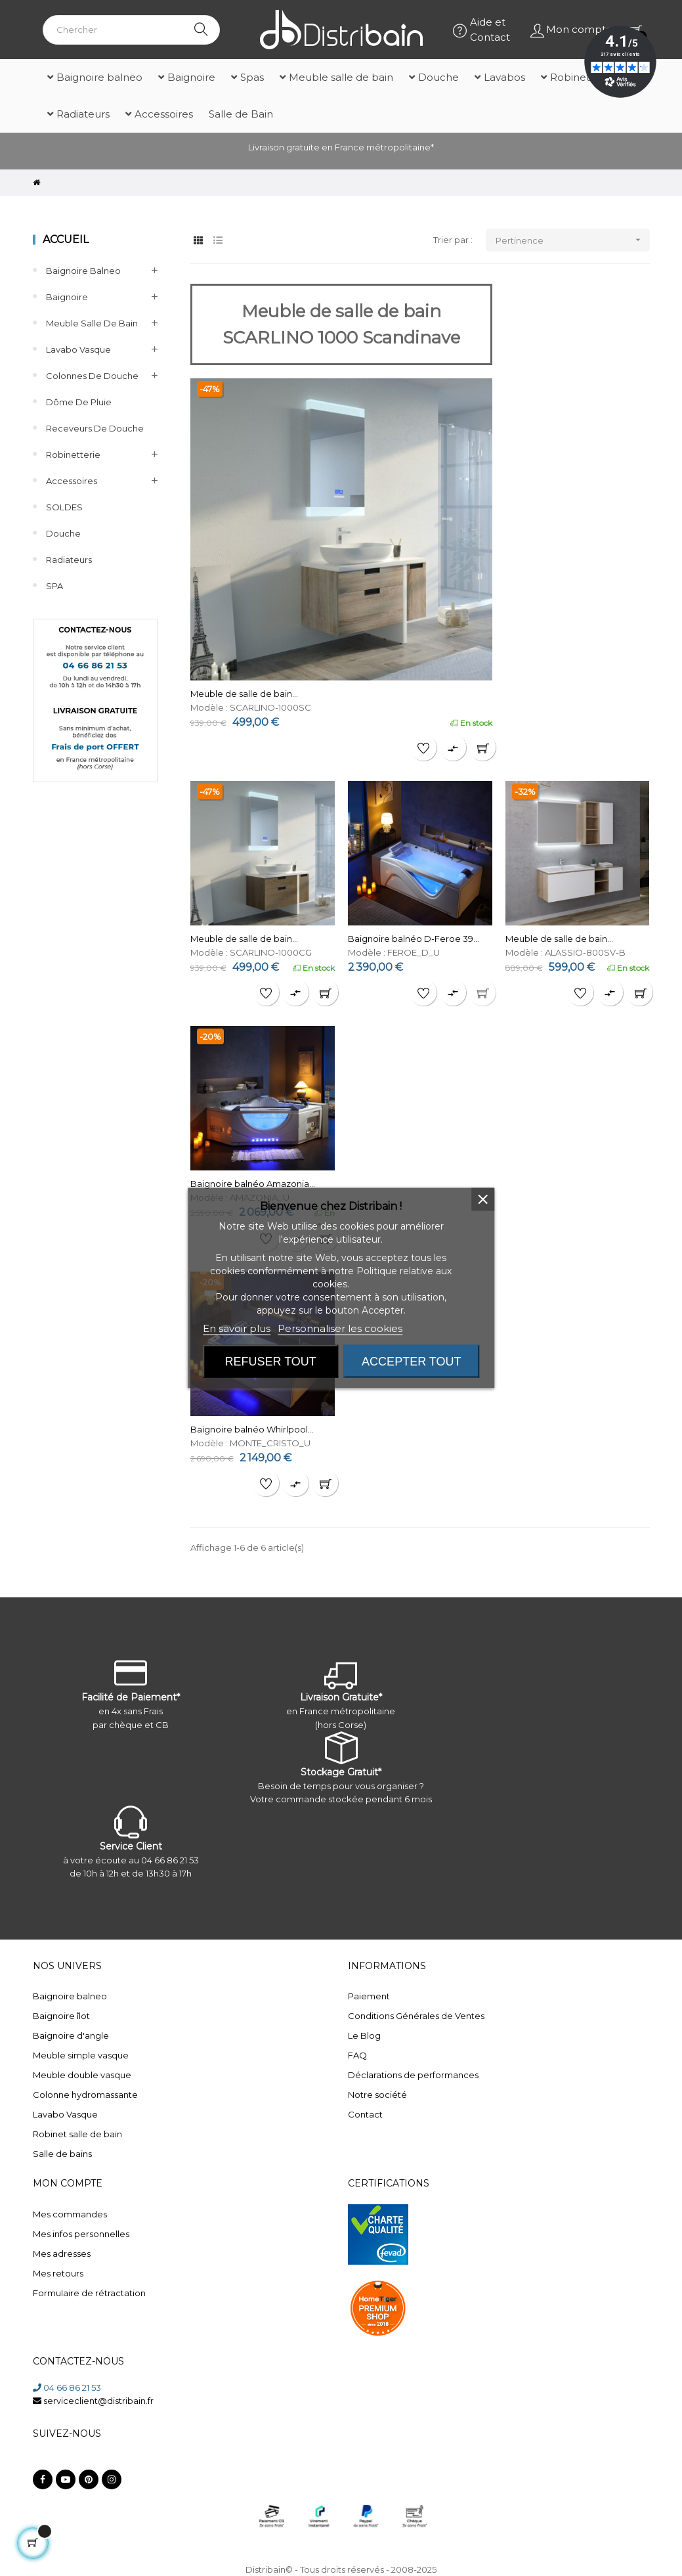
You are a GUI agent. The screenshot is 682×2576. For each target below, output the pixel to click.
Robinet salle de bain (77, 2134)
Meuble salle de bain (92, 323)
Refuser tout (270, 1361)
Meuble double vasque (82, 2075)
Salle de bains (62, 2153)
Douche (63, 533)
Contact (365, 2114)
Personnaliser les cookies (340, 1328)
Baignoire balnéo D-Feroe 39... (413, 938)
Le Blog (364, 2035)
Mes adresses (62, 2253)
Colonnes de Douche (92, 375)
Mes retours (58, 2273)
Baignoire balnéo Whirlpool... (252, 1429)
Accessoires (71, 481)
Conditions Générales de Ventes (416, 2015)
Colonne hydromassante (85, 2094)
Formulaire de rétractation (89, 2293)
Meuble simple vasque (81, 2055)
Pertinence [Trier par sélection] (573, 240)
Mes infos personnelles (81, 2234)
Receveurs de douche (95, 428)
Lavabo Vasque (78, 349)
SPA (54, 586)
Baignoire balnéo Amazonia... (252, 1183)
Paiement (369, 1996)
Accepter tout (411, 1361)
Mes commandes (70, 2214)
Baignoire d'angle (71, 2035)
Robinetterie (73, 454)
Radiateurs (69, 559)
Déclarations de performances (413, 2075)
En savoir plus (236, 1328)
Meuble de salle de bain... (244, 693)
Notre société (377, 2094)
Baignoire (67, 297)
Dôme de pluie (79, 402)
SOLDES (64, 507)
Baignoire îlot (61, 2015)
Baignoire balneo (83, 270)
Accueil (66, 239)
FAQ (357, 2055)
